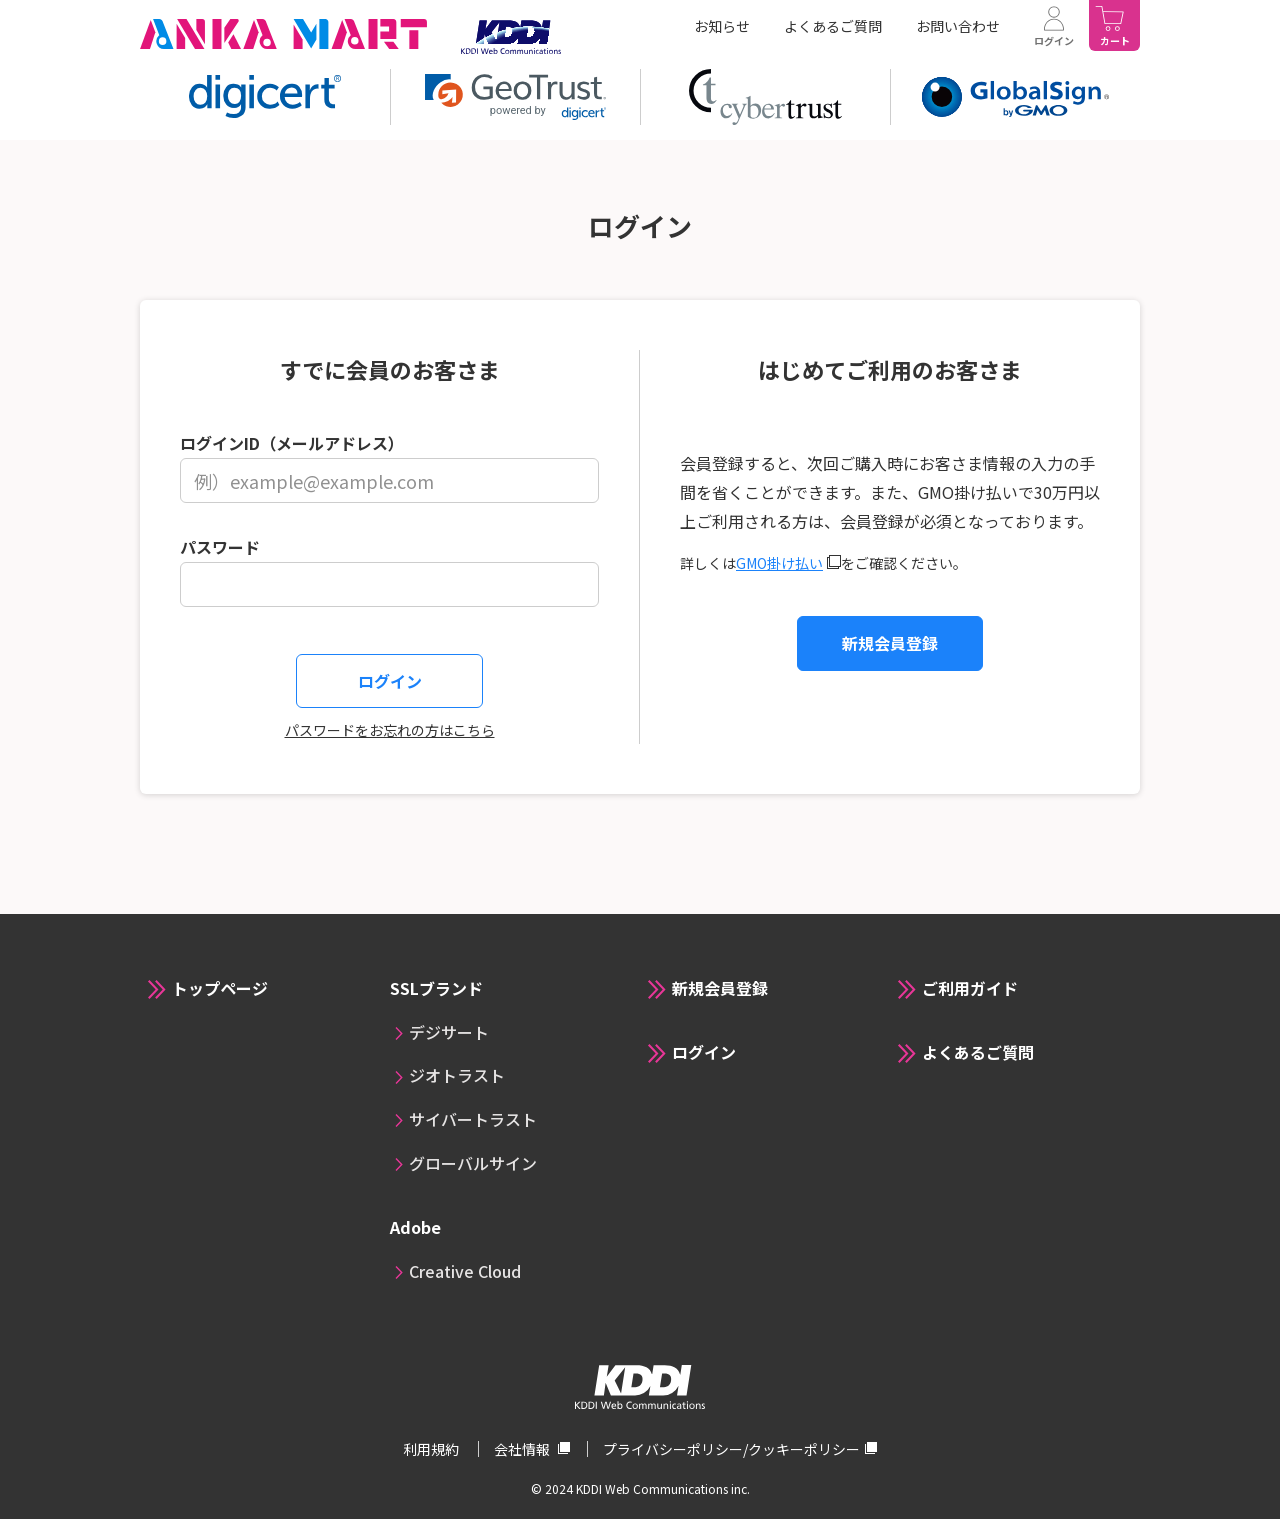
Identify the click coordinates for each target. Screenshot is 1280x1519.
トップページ (220, 988)
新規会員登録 (890, 643)
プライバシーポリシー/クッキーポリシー (731, 1449)
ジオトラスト (457, 1075)
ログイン (704, 1052)
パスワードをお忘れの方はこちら (390, 730)
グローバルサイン (473, 1163)
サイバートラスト (473, 1119)
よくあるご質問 (833, 26)
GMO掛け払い (779, 563)
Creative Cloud (465, 1271)
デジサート (449, 1032)
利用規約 (432, 1449)
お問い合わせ (958, 26)
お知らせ (722, 26)
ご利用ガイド (970, 988)
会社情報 (523, 1449)
